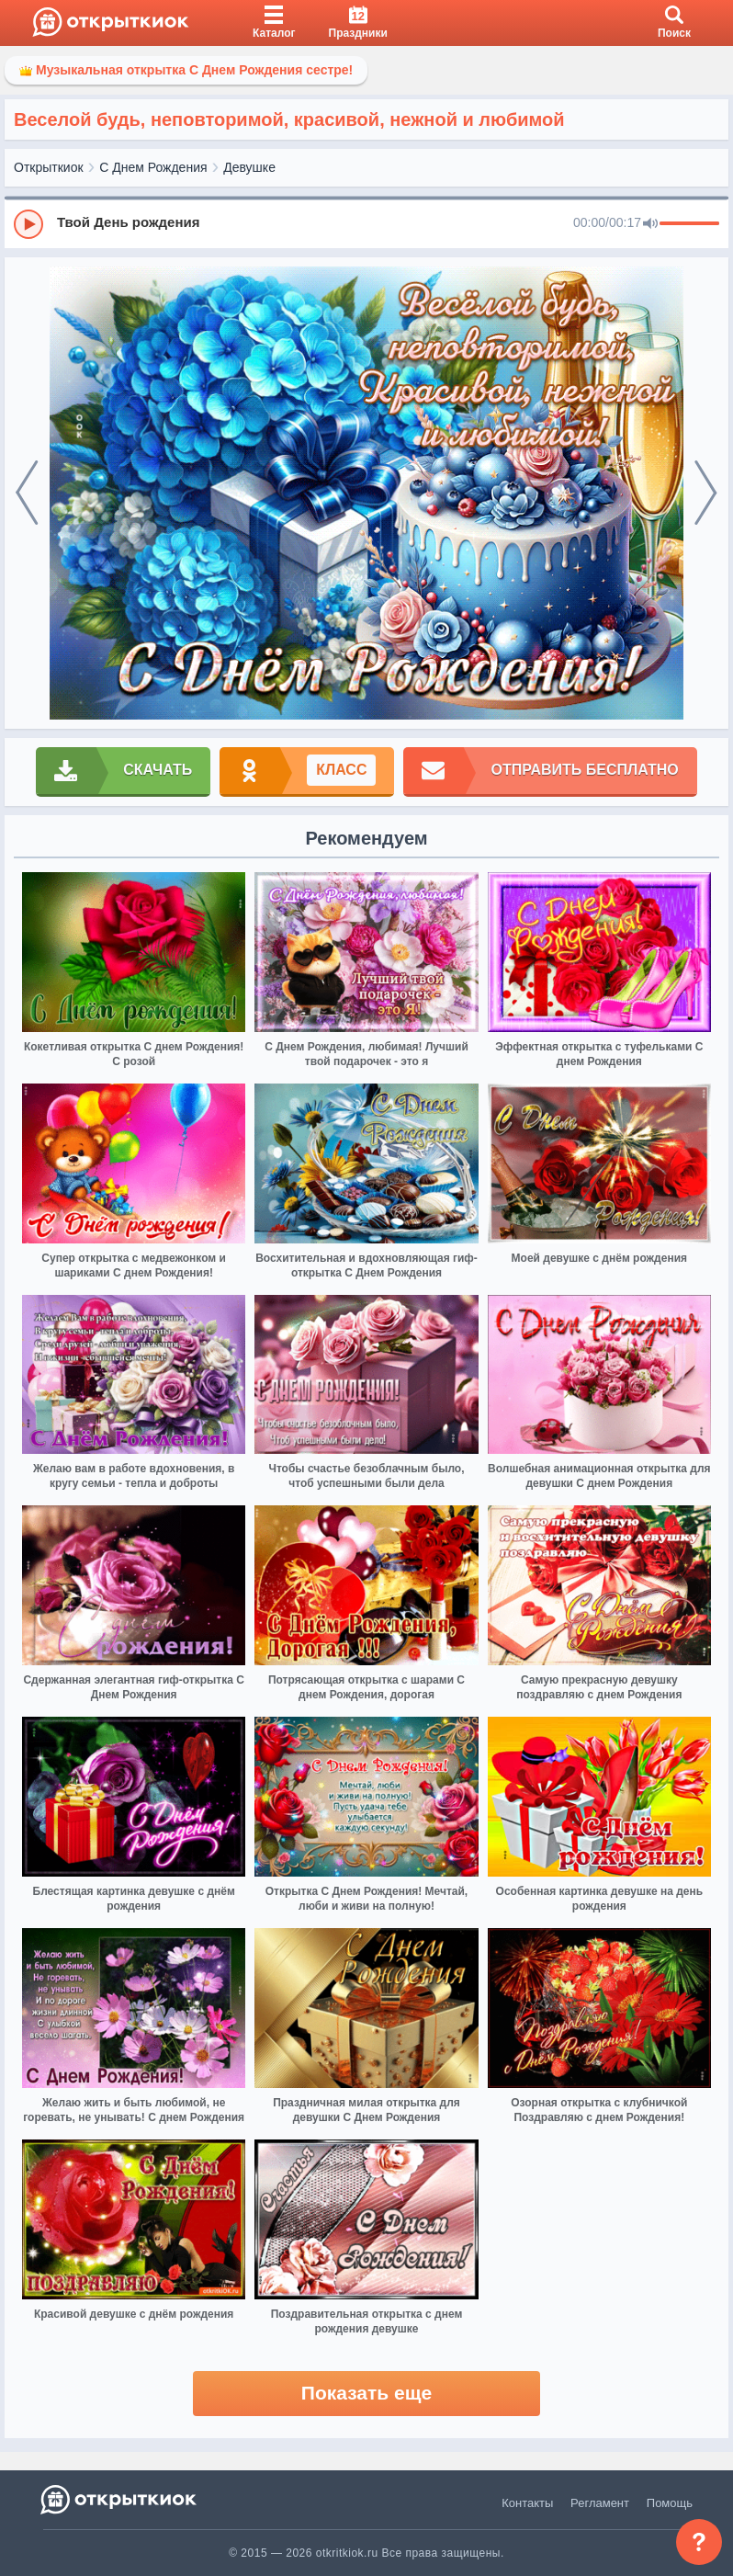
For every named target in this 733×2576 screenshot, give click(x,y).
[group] (366, 223)
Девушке (249, 167)
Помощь (670, 2503)
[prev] (27, 493)
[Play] (28, 224)
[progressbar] (689, 224)
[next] (706, 493)
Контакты (527, 2503)
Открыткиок (49, 167)
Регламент (599, 2503)
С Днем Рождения (153, 167)
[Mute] (650, 224)
